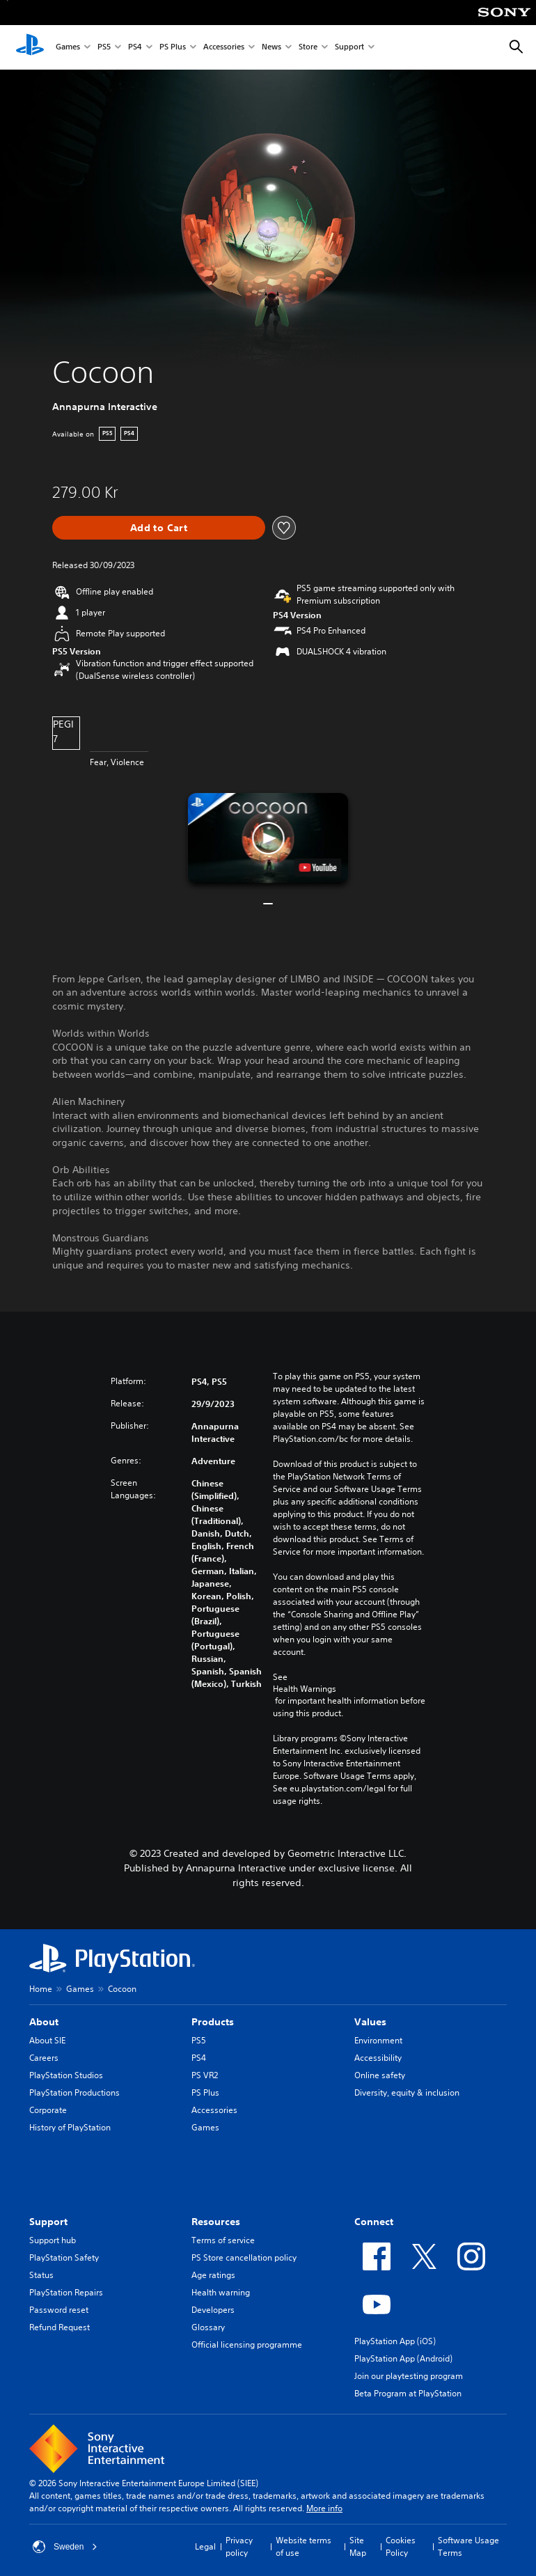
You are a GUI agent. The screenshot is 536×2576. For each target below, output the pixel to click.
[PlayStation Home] (30, 47)
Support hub (52, 2240)
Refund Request (59, 2327)
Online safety (379, 2075)
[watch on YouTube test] (318, 867)
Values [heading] (370, 2022)
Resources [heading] (215, 2221)
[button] (268, 838)
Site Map (357, 2546)
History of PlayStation (70, 2127)
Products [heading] (212, 2022)
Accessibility (378, 2058)
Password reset (58, 2310)
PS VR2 (204, 2075)
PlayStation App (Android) (403, 2358)
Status (41, 2275)
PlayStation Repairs (66, 2292)
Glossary (208, 2327)
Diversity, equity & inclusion (406, 2092)
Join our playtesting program (408, 2376)
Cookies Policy (401, 2546)
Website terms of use (303, 2546)
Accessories (223, 47)
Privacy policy (239, 2546)
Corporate (48, 2110)
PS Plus (172, 47)
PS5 (104, 47)
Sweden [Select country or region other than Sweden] (65, 2547)
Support (349, 47)
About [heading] (43, 2022)
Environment (378, 2040)
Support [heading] (48, 2221)
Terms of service (223, 2240)
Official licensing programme (246, 2344)
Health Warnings (304, 1689)
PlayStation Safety (64, 2257)
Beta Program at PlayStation (408, 2393)
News (271, 47)
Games (68, 47)
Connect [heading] (373, 2221)
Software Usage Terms (468, 2546)
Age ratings (213, 2275)
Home (40, 1989)
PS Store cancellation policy (244, 2257)
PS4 (135, 47)
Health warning (220, 2292)
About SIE (47, 2040)
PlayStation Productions (74, 2092)
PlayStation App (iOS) (395, 2341)
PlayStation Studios (66, 2075)
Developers (213, 2310)
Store (308, 47)
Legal (205, 2546)
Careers (43, 2058)
